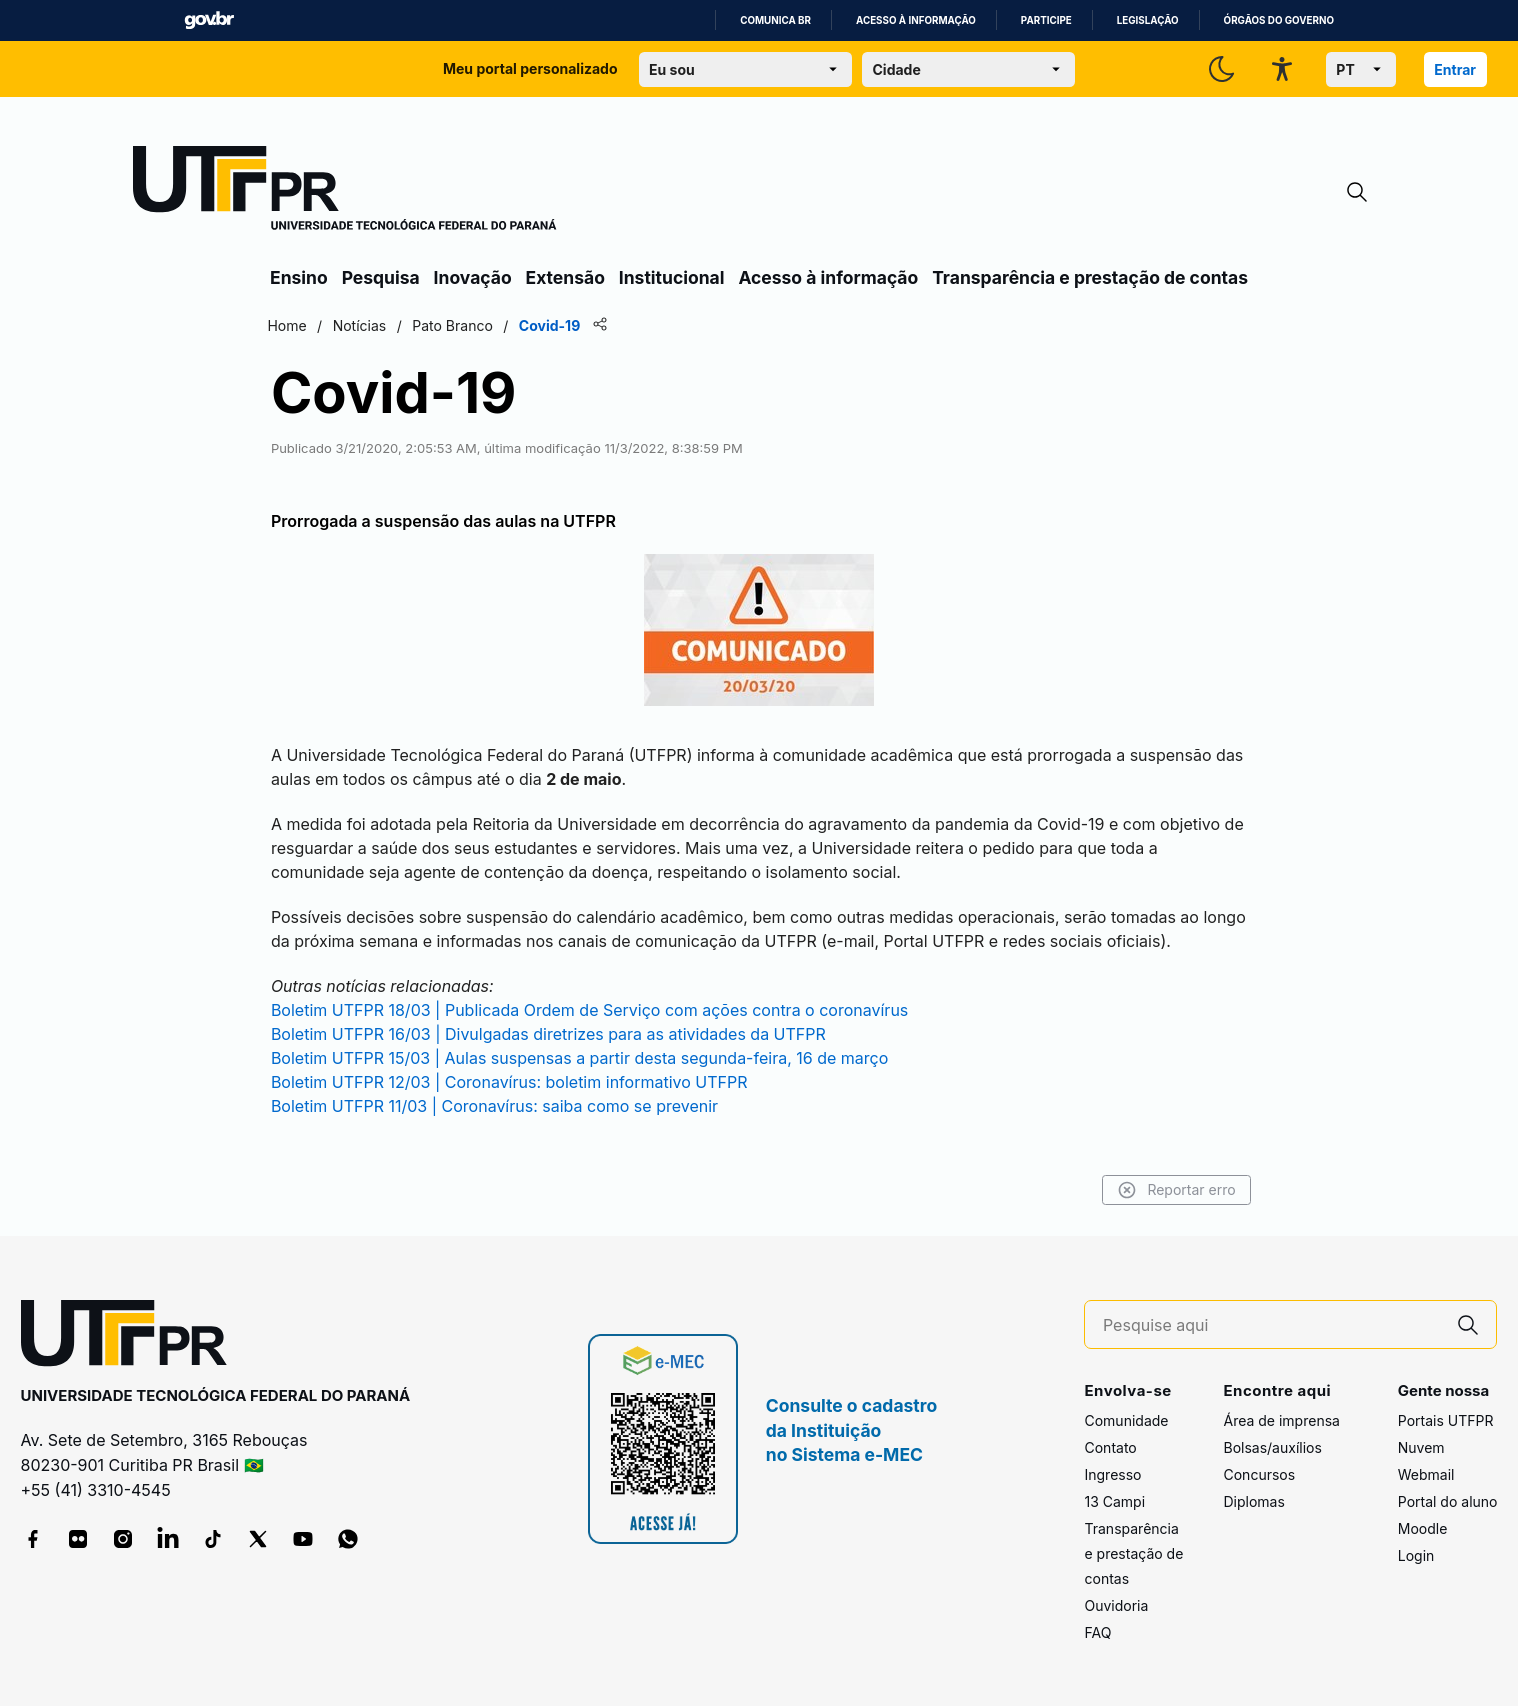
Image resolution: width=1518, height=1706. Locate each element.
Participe (1046, 20)
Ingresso (1112, 1474)
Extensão (565, 277)
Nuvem (1421, 1447)
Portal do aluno (1448, 1501)
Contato (1110, 1447)
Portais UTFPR (1446, 1420)
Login (1416, 1555)
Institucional (672, 277)
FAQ (1097, 1632)
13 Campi (1114, 1501)
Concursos (1259, 1474)
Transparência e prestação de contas (1090, 277)
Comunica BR (775, 20)
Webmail (1426, 1474)
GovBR (209, 20)
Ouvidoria (1116, 1605)
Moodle (1423, 1528)
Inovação (473, 277)
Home (291, 325)
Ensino (299, 277)
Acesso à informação (916, 20)
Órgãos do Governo (1279, 20)
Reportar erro (1171, 1190)
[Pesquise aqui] (1272, 1325)
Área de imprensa (1281, 1420)
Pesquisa (381, 277)
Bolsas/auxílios (1272, 1447)
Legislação (1148, 20)
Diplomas (1253, 1501)
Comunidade (1126, 1420)
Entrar (1455, 69)
